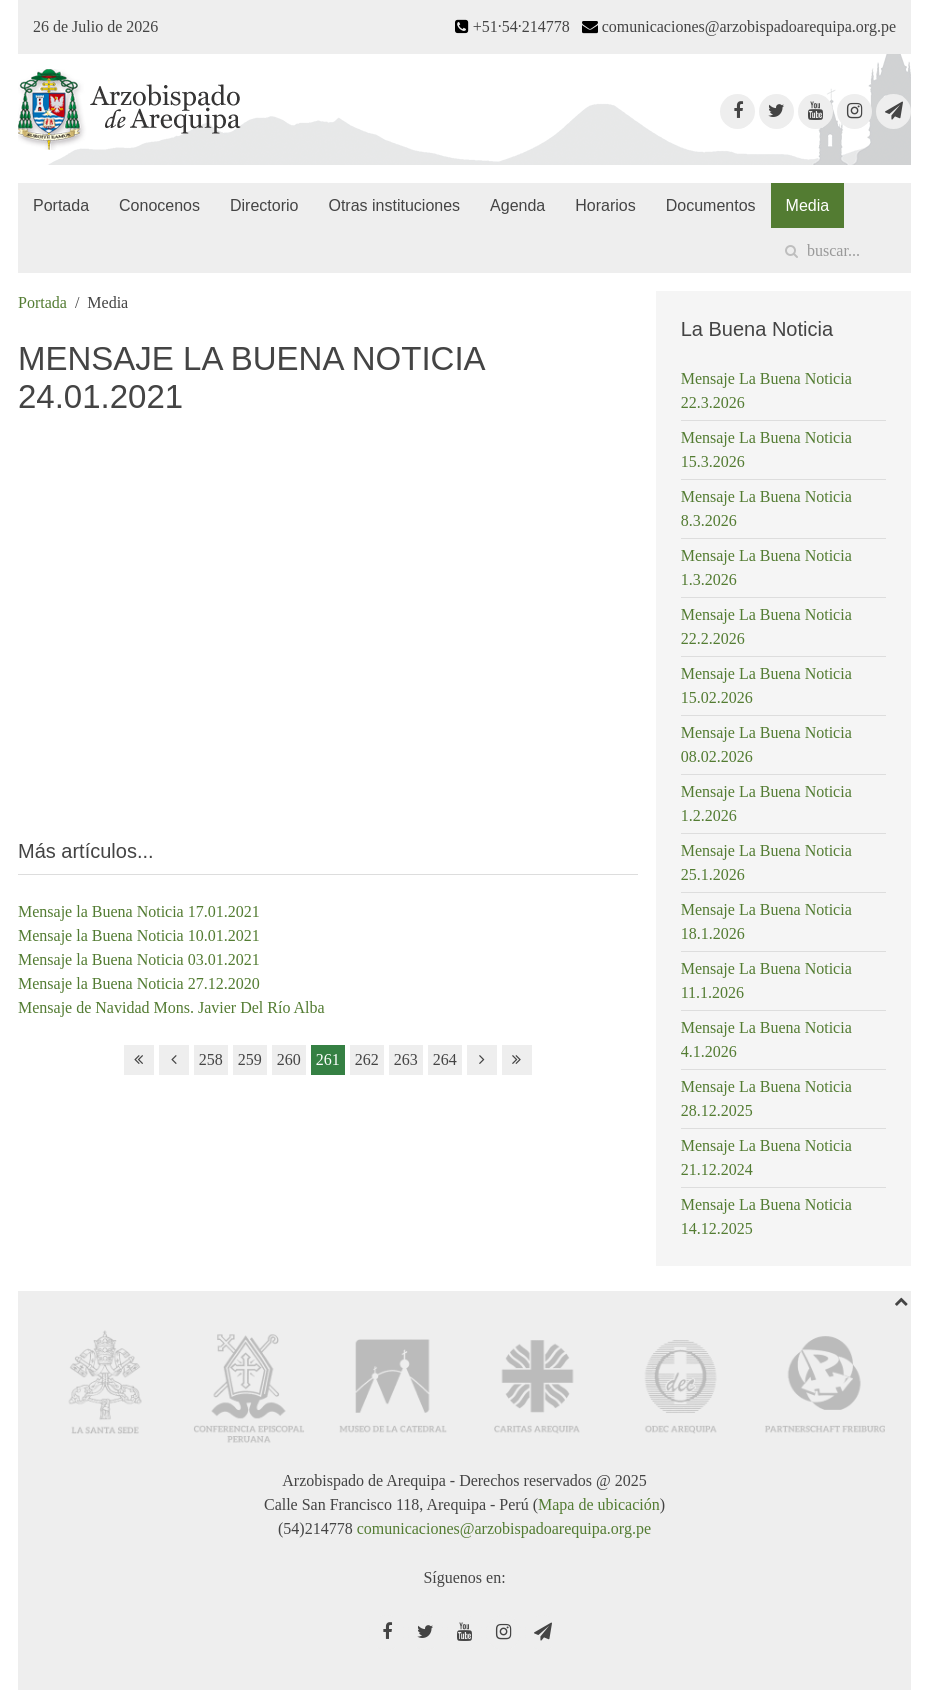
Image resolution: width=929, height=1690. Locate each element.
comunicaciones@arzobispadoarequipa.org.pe (504, 1528)
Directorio (264, 205)
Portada (61, 205)
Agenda (517, 205)
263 (406, 1059)
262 (367, 1059)
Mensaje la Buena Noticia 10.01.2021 (139, 935)
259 (250, 1059)
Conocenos (159, 205)
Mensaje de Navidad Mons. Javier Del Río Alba (171, 1007)
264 (445, 1059)
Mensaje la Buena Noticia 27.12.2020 (139, 983)
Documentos (711, 205)
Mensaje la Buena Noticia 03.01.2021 (139, 959)
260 (289, 1059)
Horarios (605, 205)
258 (211, 1059)
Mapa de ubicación (599, 1504)
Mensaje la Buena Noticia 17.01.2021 (139, 911)
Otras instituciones (394, 205)
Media (808, 205)
